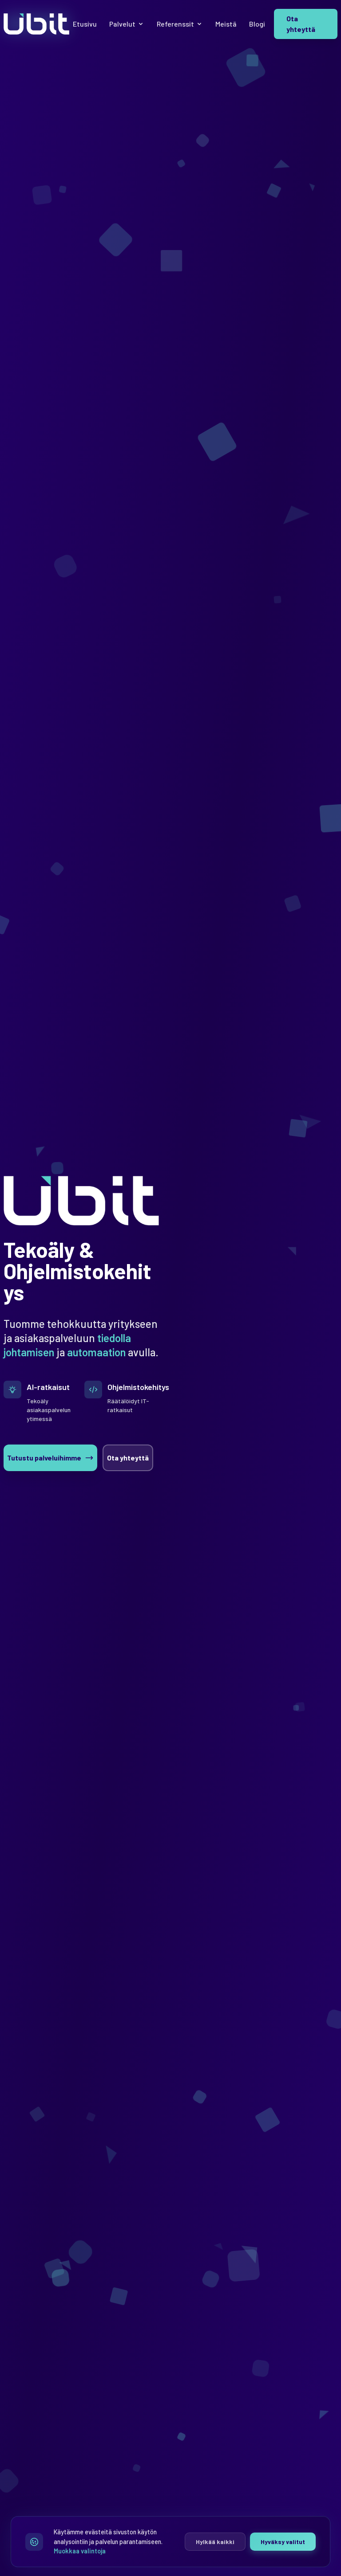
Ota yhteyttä (300, 23)
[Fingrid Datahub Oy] (259, 1310)
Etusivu (85, 24)
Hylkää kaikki (215, 2541)
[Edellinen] (248, 1382)
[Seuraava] (270, 1382)
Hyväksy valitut (283, 2541)
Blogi (257, 24)
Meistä (226, 24)
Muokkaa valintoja (80, 2551)
